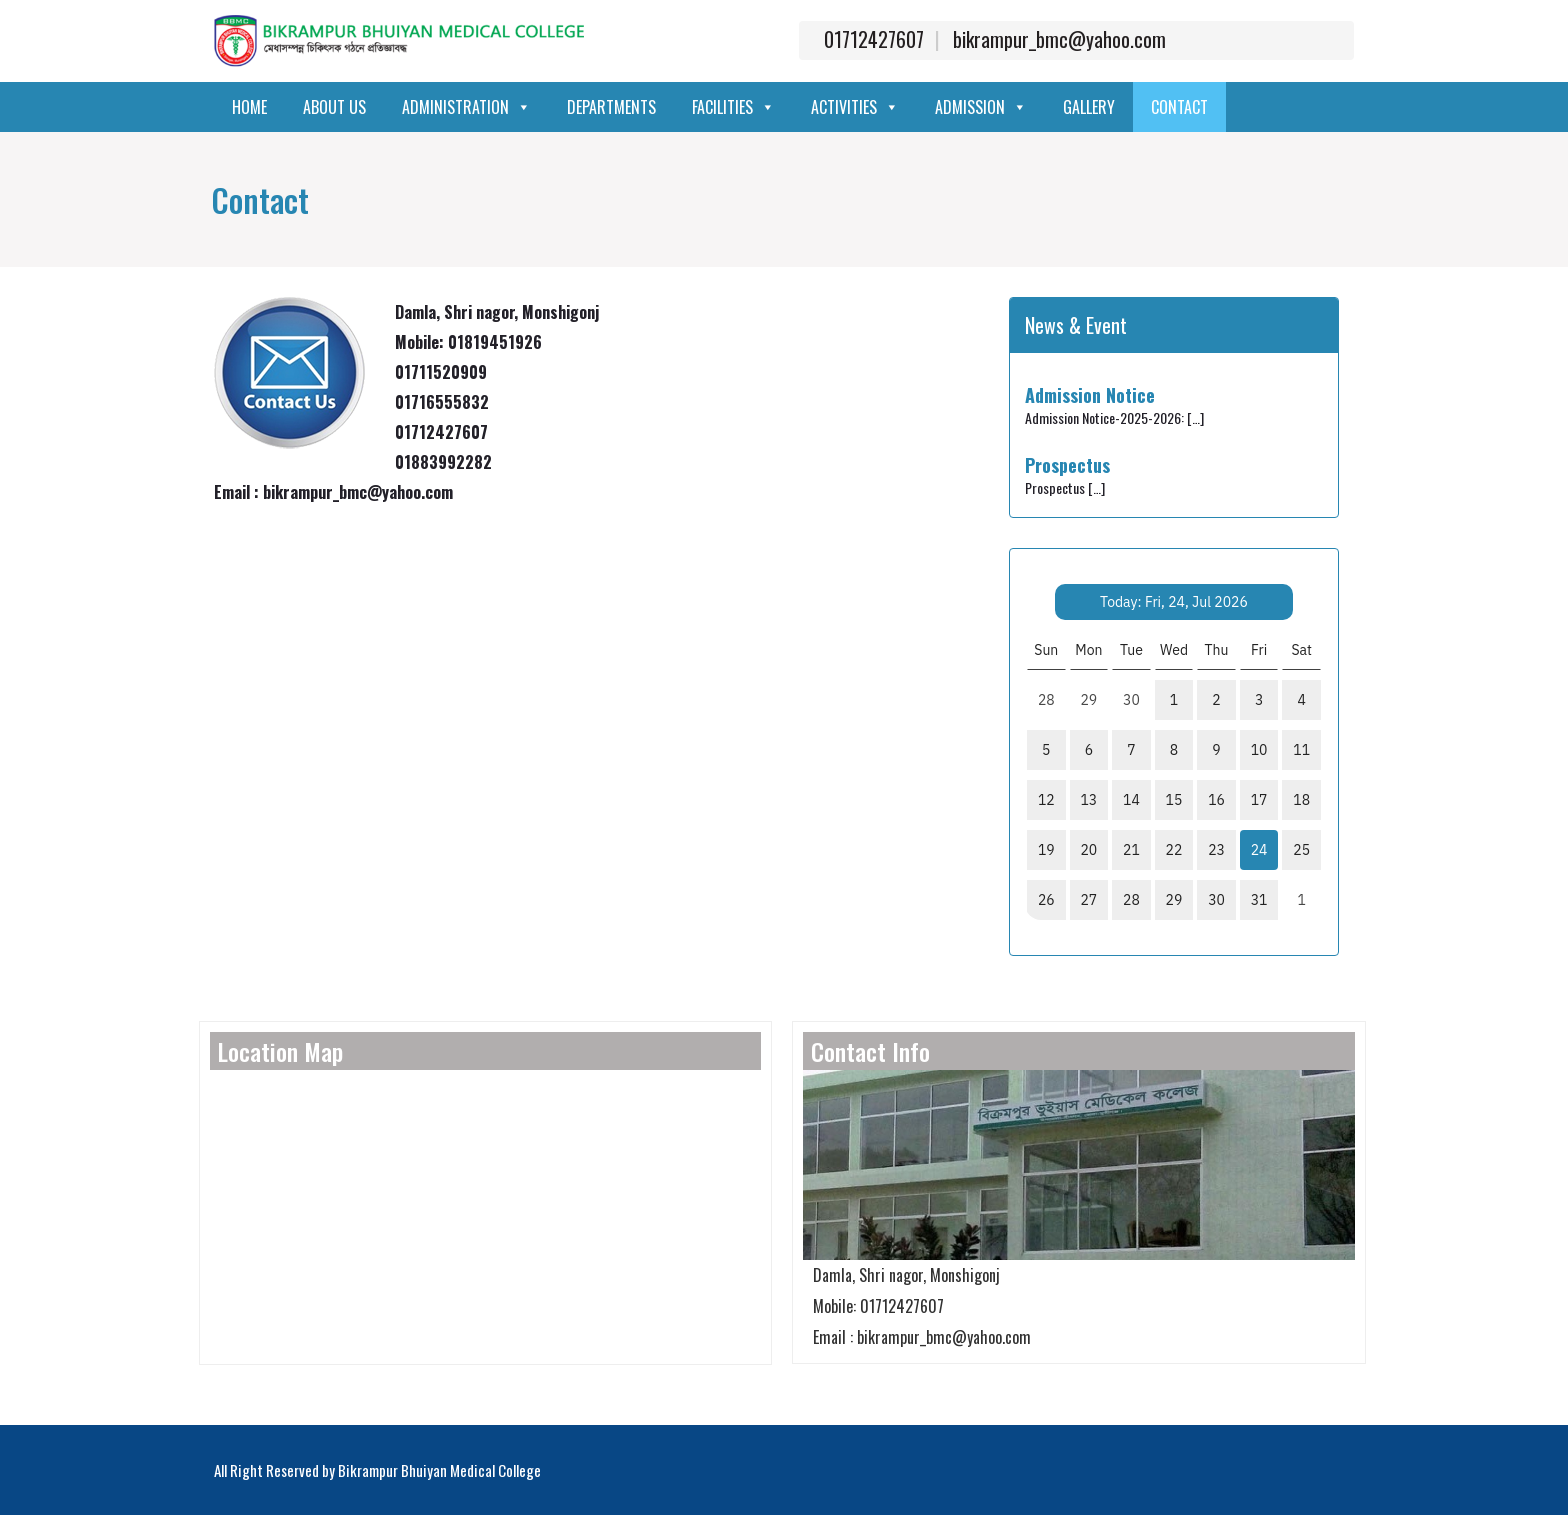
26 (1046, 900)
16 (1216, 800)
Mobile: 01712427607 (873, 1306)
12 (1046, 800)
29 (1174, 900)
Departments (611, 107)
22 (1174, 850)
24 (1259, 850)
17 (1259, 800)
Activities (855, 107)
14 (1131, 800)
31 (1259, 900)
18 (1301, 800)
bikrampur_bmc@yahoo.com (1059, 39)
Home (249, 107)
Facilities (733, 107)
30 (1216, 900)
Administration (466, 107)
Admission (981, 107)
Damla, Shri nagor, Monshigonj (901, 1275)
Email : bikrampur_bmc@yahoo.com (917, 1337)
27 (1088, 900)
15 (1174, 800)
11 (1301, 750)
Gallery (1089, 107)
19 (1046, 850)
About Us (334, 107)
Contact (1179, 107)
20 (1088, 850)
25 (1301, 850)
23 (1216, 850)
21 (1131, 850)
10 (1259, 750)
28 (1131, 900)
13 (1088, 800)
